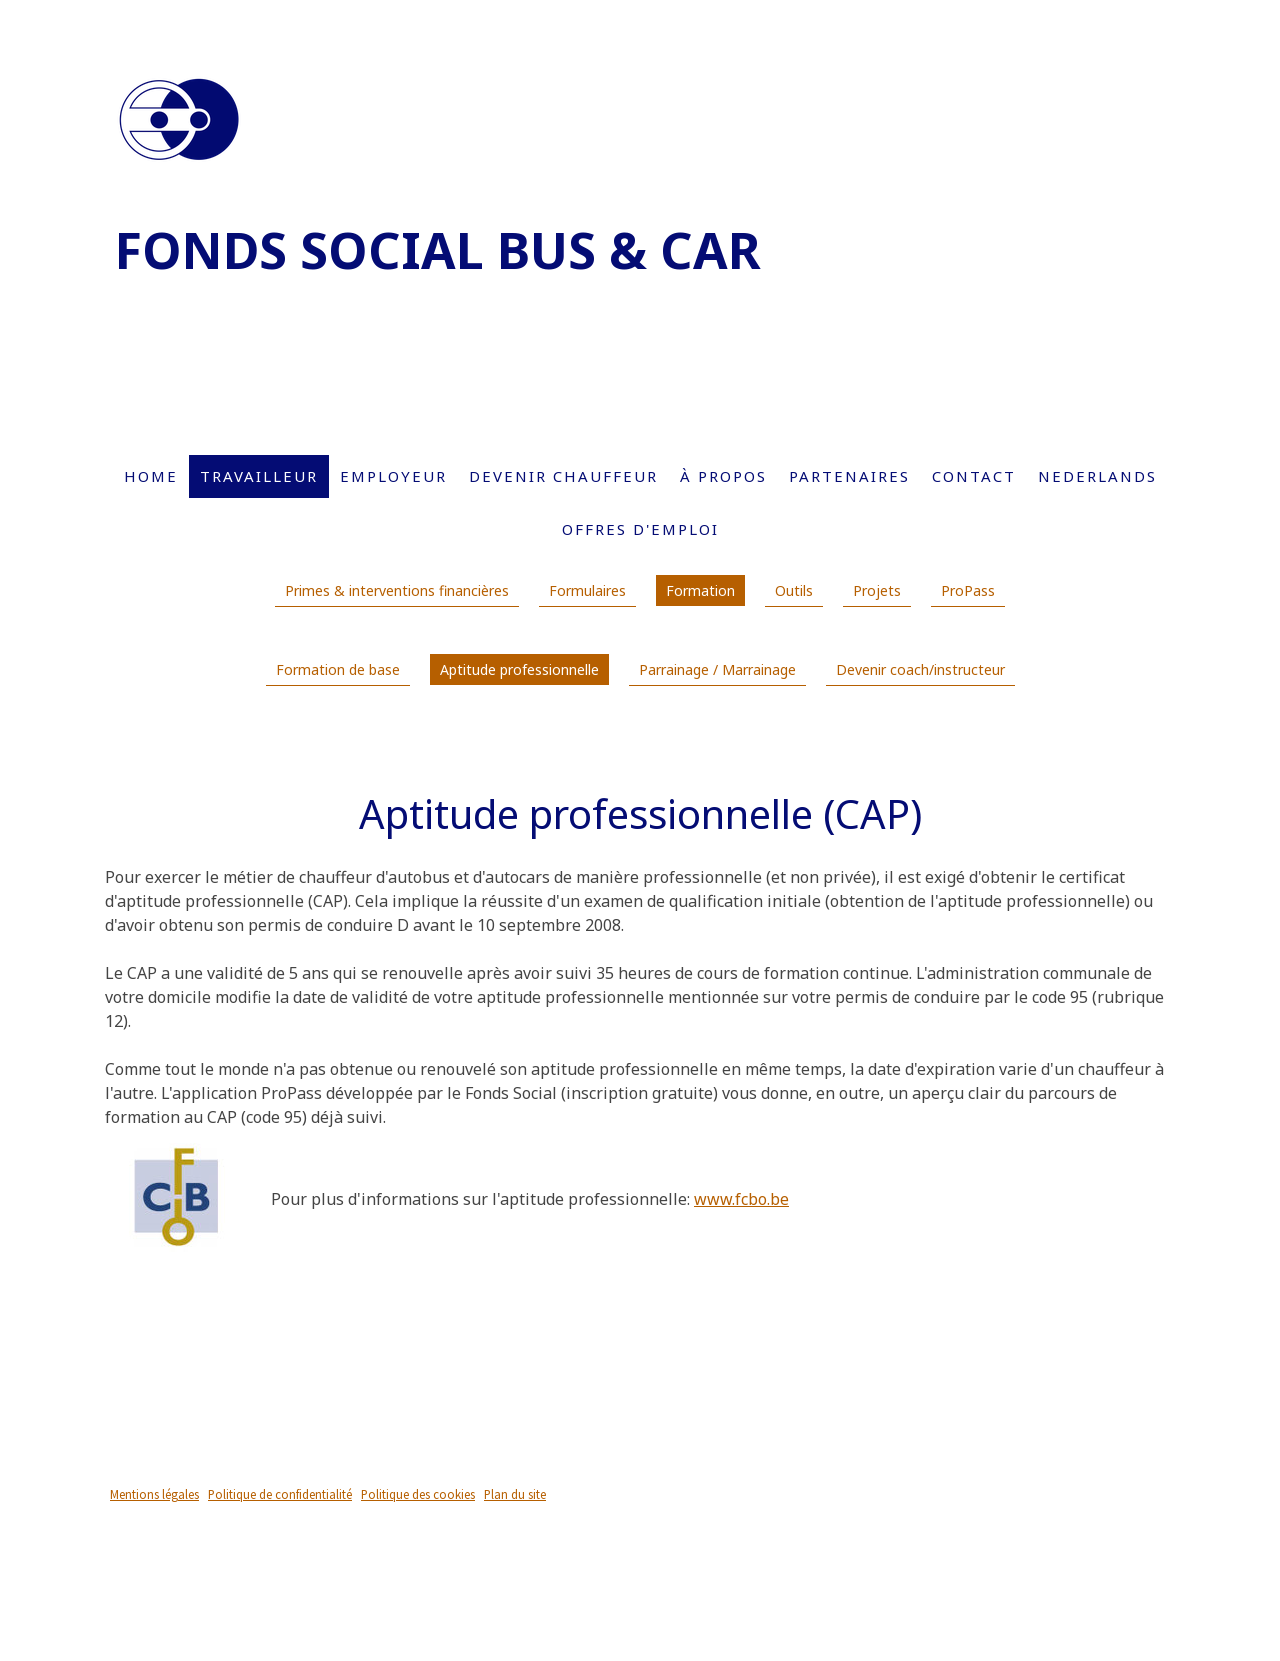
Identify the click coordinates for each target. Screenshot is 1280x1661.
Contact (974, 476)
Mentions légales (154, 1494)
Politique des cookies (418, 1494)
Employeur (393, 476)
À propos (723, 476)
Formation (700, 590)
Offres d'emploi (640, 529)
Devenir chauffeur (563, 476)
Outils (794, 590)
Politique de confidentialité (280, 1494)
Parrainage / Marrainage (717, 669)
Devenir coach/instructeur (920, 669)
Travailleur (259, 476)
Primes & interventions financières (397, 590)
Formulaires (587, 590)
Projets (877, 590)
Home (151, 476)
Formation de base (338, 669)
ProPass (968, 590)
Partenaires (849, 476)
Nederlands (1097, 476)
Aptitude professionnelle (519, 669)
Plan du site (515, 1494)
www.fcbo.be (741, 1199)
